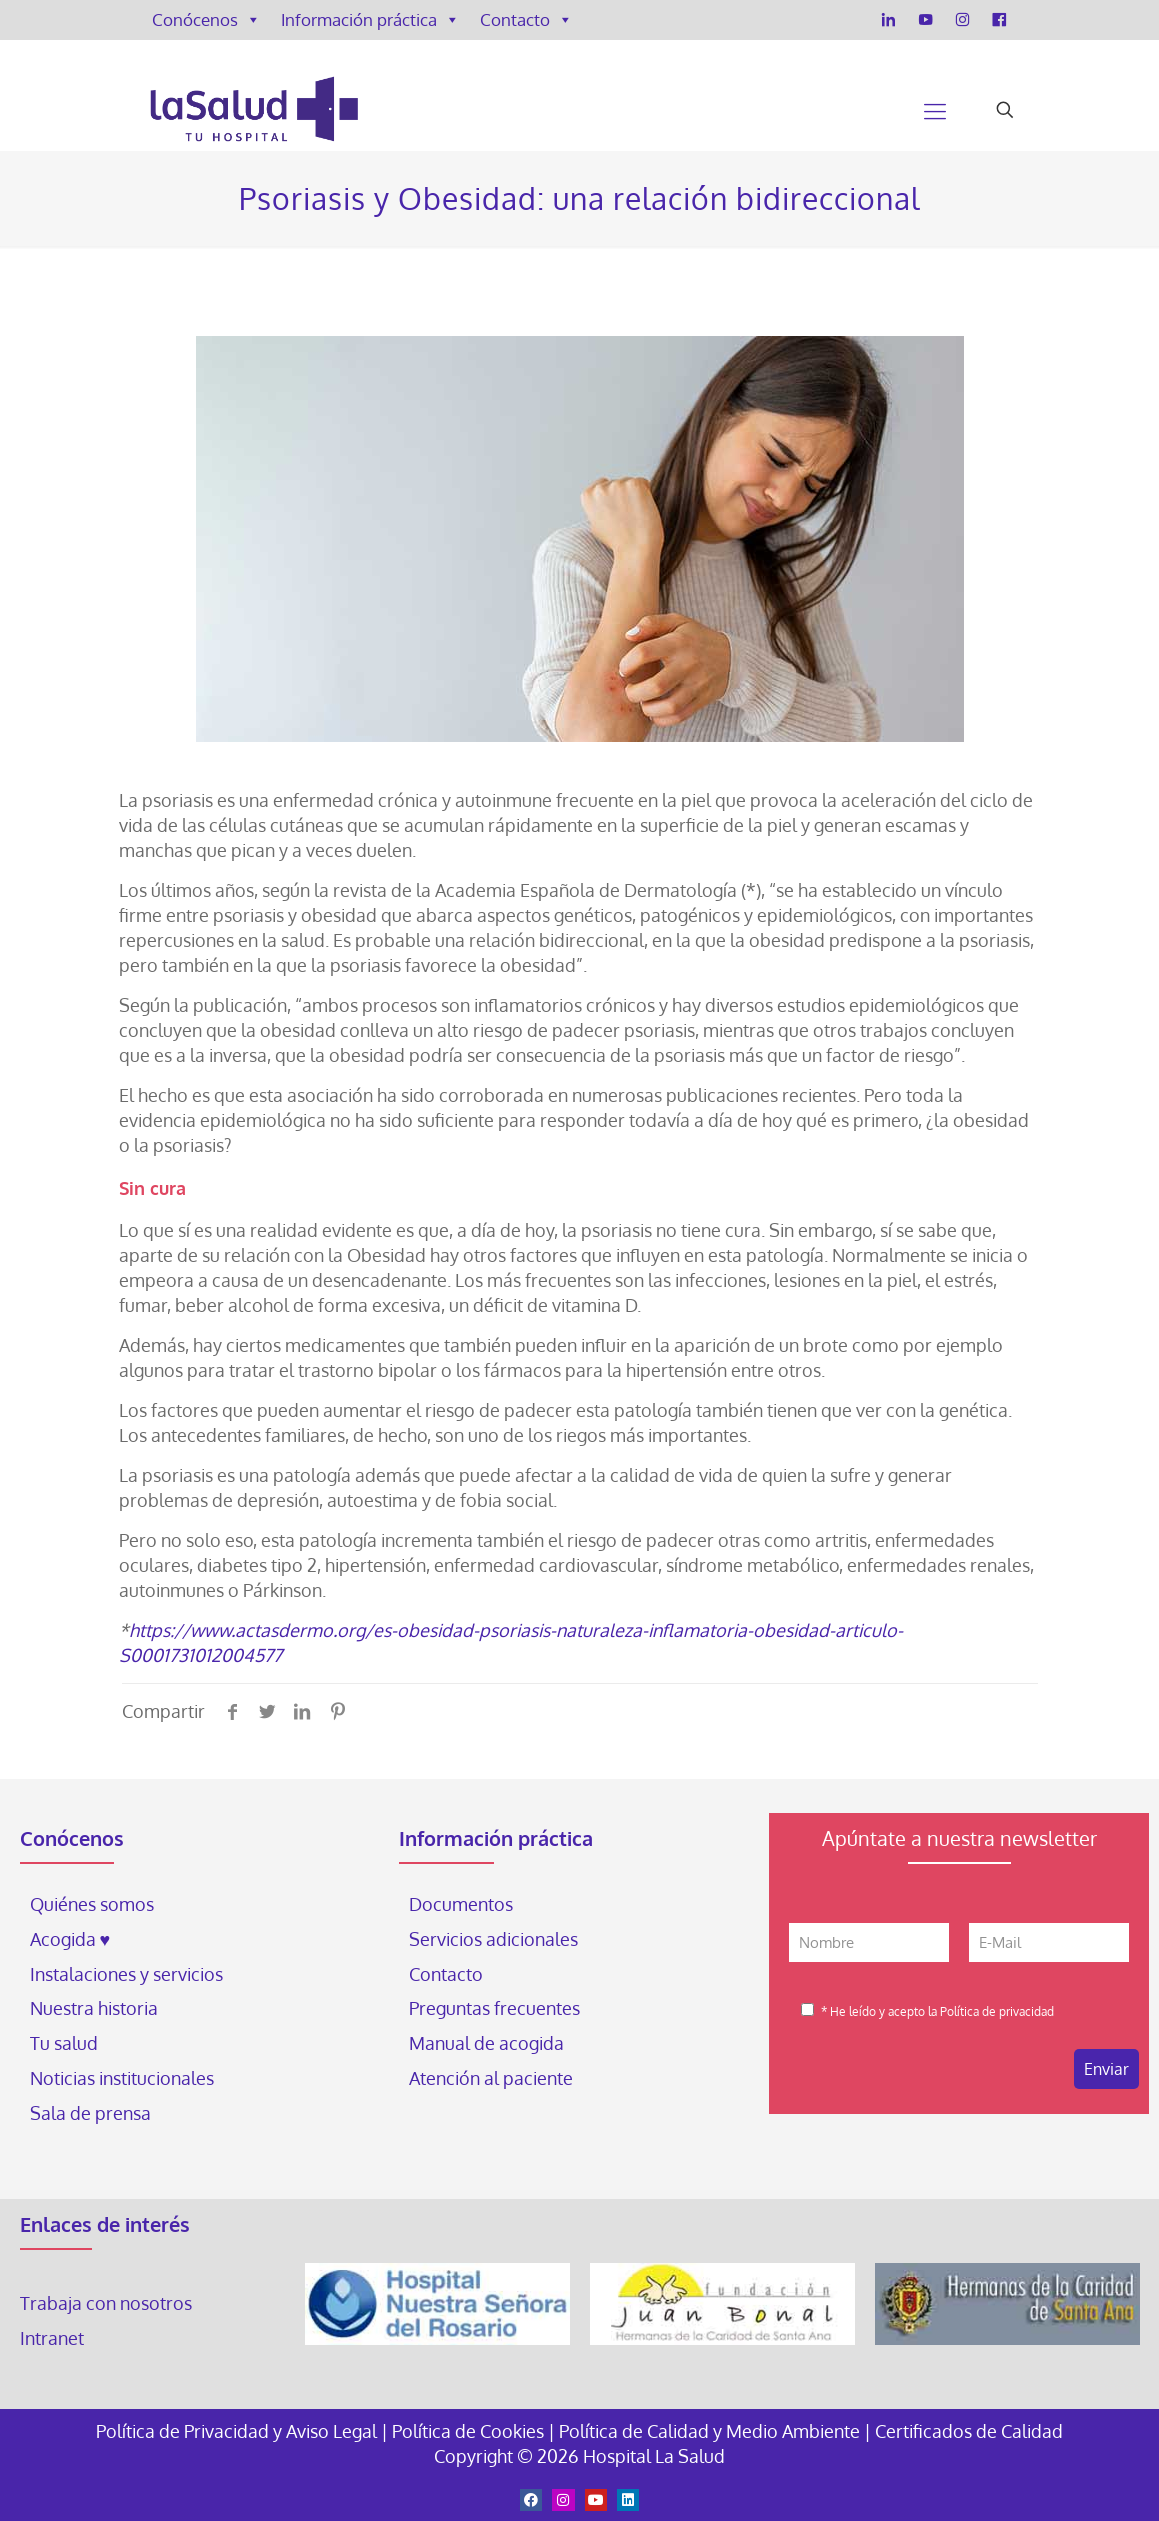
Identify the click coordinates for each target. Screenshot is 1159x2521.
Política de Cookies (468, 2431)
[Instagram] (962, 20)
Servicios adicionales (493, 1939)
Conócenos (206, 20)
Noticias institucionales (122, 2078)
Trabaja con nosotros (106, 2303)
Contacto (526, 20)
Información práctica (370, 20)
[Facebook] (999, 20)
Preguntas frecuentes (494, 2008)
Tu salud (64, 2043)
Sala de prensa (90, 2113)
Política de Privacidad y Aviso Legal (238, 2431)
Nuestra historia (94, 2008)
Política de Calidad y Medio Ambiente (709, 2431)
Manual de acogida (486, 2043)
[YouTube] (925, 20)
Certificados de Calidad (969, 2431)
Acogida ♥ (70, 1939)
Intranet (54, 2338)
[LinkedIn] (888, 20)
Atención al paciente (493, 2078)
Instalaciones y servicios (126, 1974)
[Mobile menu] (935, 110)
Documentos (461, 1904)
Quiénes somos (92, 1904)
